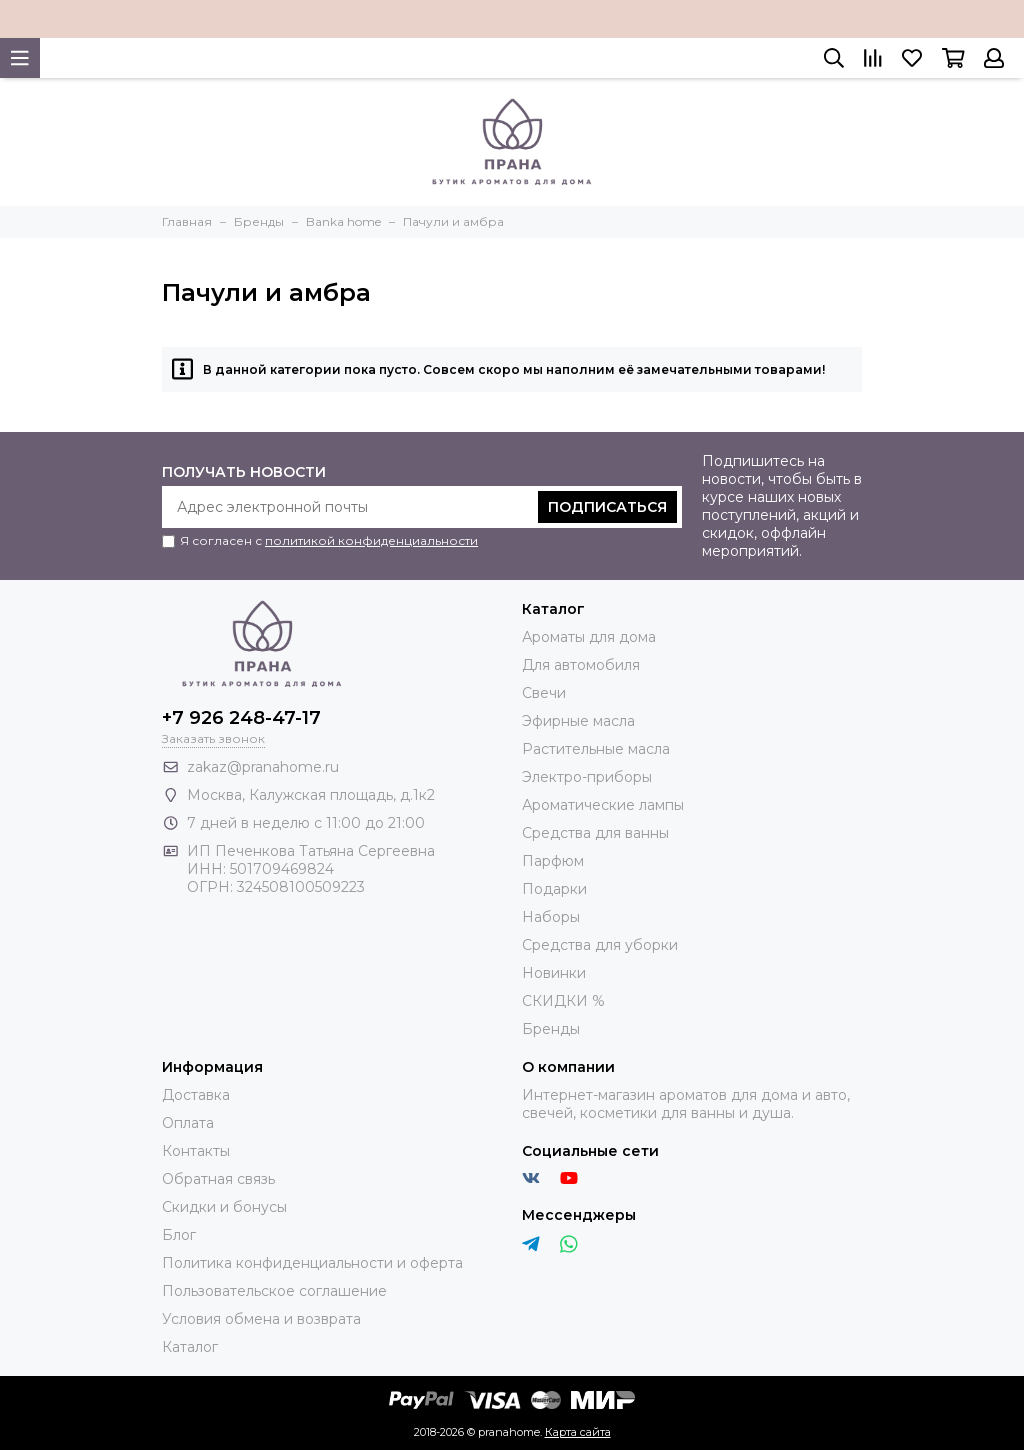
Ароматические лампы (603, 805)
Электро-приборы (587, 777)
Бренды (551, 1029)
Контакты (196, 1151)
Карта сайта (578, 1432)
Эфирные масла (578, 721)
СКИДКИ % (563, 1001)
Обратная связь (218, 1179)
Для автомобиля (581, 665)
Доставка (196, 1095)
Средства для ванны (595, 833)
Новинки (554, 973)
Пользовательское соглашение (274, 1291)
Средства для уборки (600, 945)
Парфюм (553, 861)
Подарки (554, 889)
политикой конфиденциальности (371, 540)
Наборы (551, 917)
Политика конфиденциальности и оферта (312, 1263)
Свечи (544, 693)
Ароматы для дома (589, 637)
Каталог (190, 1347)
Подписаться (607, 507)
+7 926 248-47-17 (241, 718)
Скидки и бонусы (224, 1207)
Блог (179, 1235)
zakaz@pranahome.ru (263, 767)
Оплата (188, 1123)
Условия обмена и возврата (261, 1319)
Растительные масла (596, 749)
